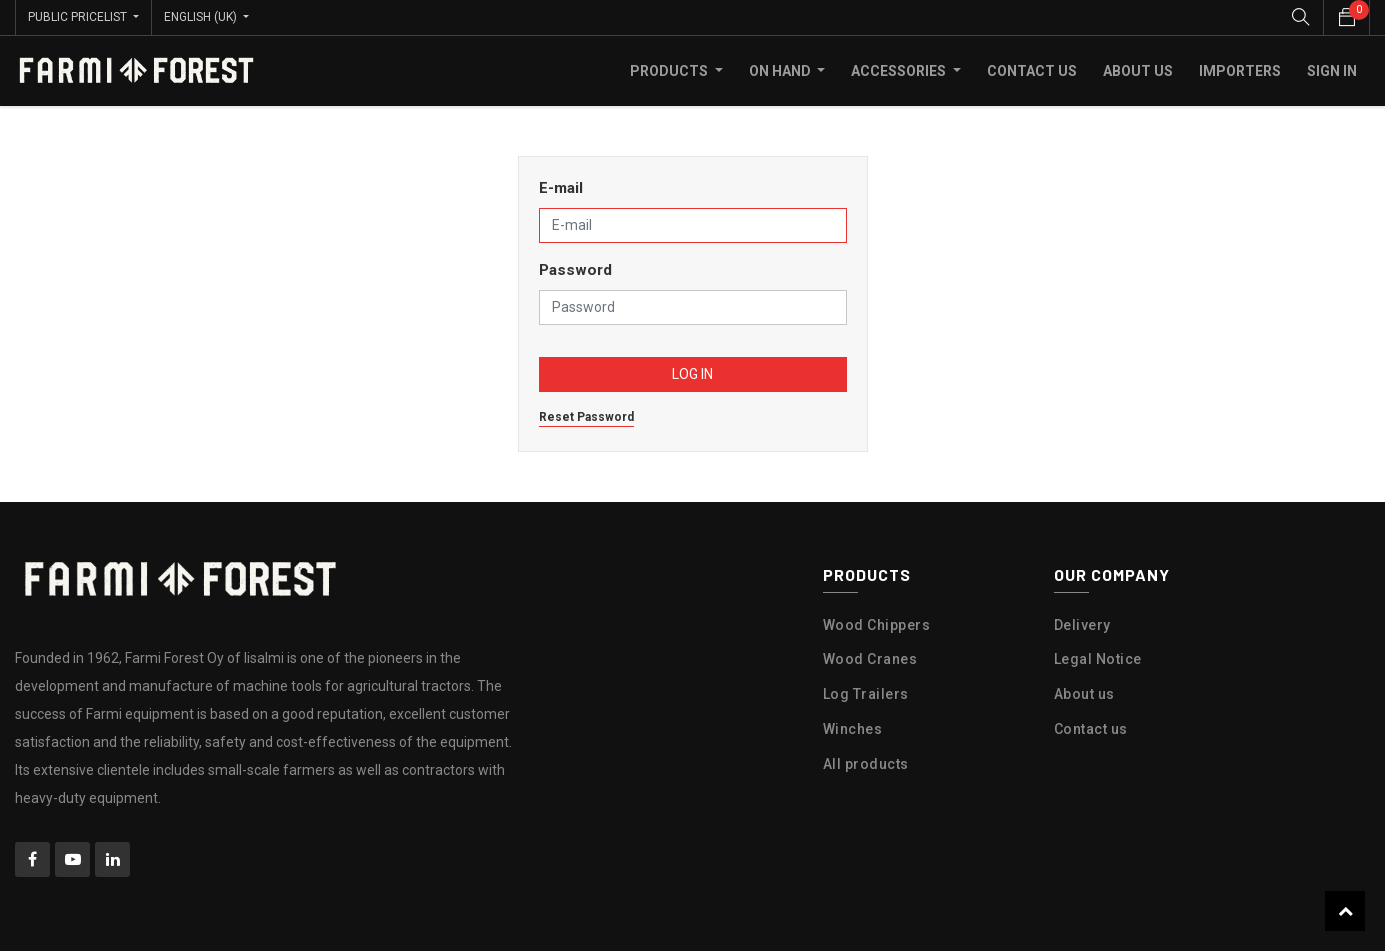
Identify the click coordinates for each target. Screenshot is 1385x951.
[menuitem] (1032, 71)
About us (1084, 694)
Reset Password (586, 417)
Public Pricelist (79, 17)
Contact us (1091, 729)
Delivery (1082, 625)
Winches (853, 729)
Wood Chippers (877, 625)
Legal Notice (1098, 659)
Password (575, 270)
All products (866, 764)
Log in (692, 374)
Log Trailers (866, 694)
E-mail (561, 188)
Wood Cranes (870, 659)
